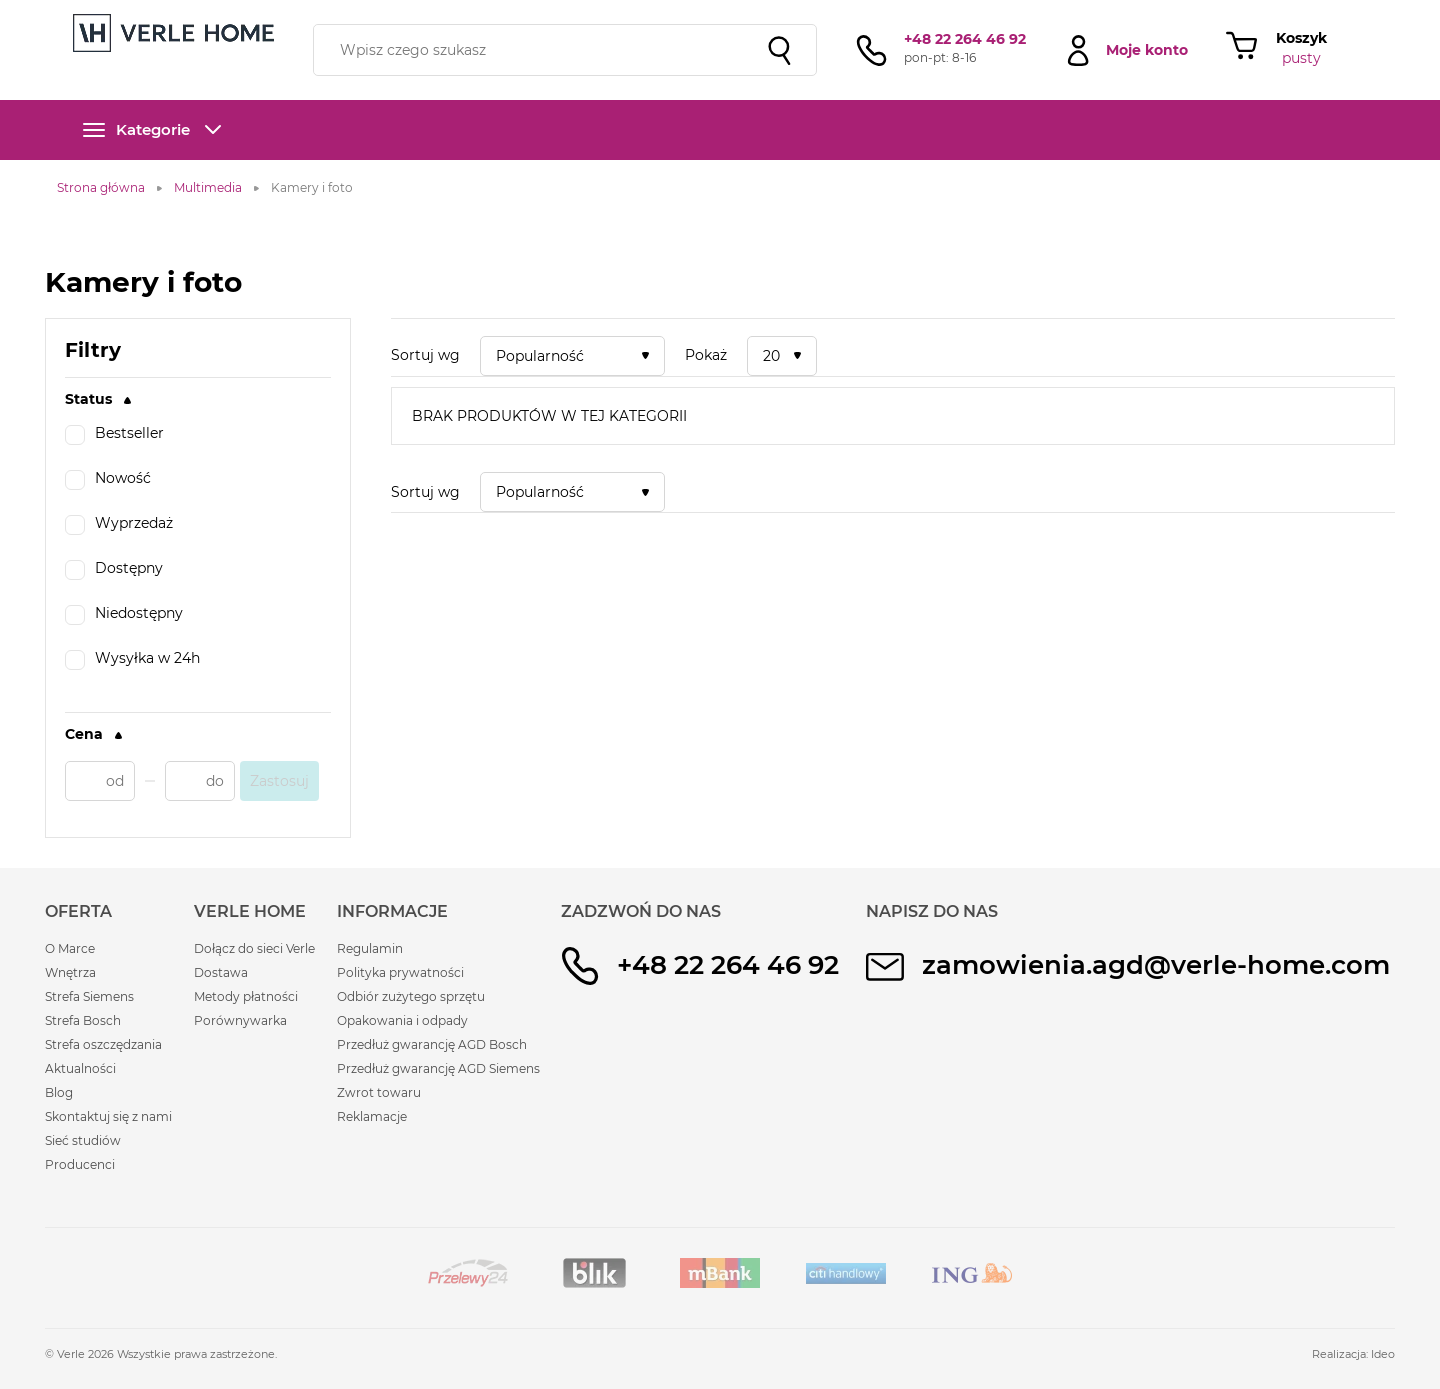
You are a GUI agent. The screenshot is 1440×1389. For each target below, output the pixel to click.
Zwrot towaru (379, 1092)
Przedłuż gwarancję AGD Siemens (438, 1068)
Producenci (80, 1164)
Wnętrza (70, 972)
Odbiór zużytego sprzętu (411, 996)
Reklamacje (372, 1116)
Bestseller (114, 435)
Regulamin (370, 948)
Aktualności (80, 1068)
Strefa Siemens (89, 996)
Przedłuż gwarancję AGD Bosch (432, 1044)
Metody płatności (246, 996)
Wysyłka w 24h (132, 660)
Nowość (108, 480)
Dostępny (114, 570)
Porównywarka (240, 1020)
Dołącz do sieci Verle (254, 948)
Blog (59, 1092)
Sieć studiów (83, 1140)
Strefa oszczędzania (103, 1044)
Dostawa (221, 972)
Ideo (1383, 1354)
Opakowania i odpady (402, 1020)
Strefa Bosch (83, 1020)
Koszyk (1301, 38)
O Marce (70, 948)
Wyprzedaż (119, 525)
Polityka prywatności (400, 972)
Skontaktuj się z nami (108, 1116)
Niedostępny (124, 615)
